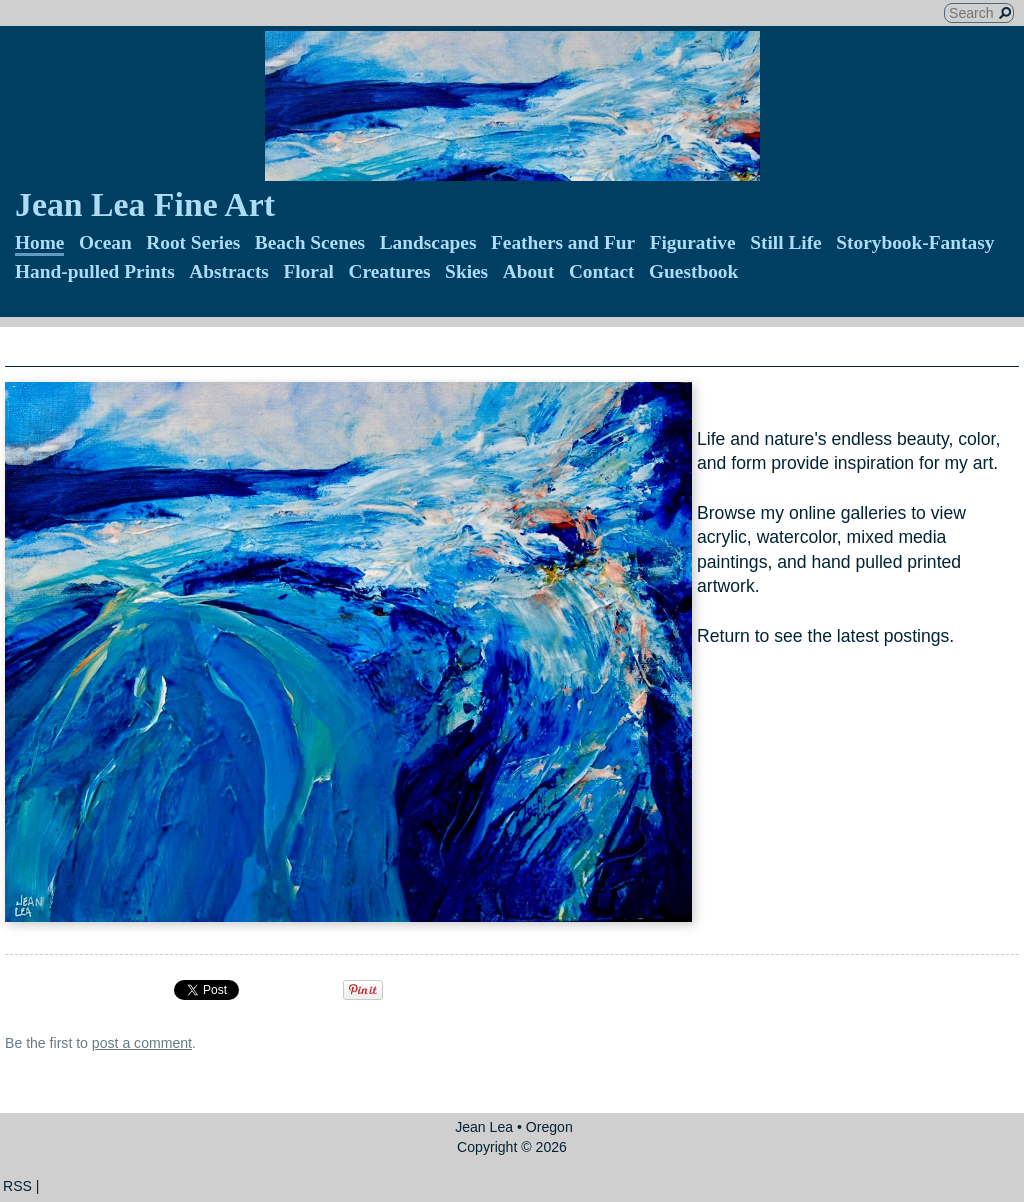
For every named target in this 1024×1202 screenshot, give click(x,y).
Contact (602, 271)
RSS (17, 1186)
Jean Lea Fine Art (145, 204)
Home (39, 242)
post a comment (142, 1043)
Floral (308, 271)
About (529, 271)
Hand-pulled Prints (95, 271)
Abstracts (229, 271)
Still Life (786, 242)
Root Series (193, 242)
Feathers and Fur (563, 242)
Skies (466, 271)
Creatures (389, 271)
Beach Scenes (310, 242)
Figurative (693, 242)
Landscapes (428, 242)
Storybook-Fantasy (915, 242)
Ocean (105, 242)
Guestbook (693, 271)
